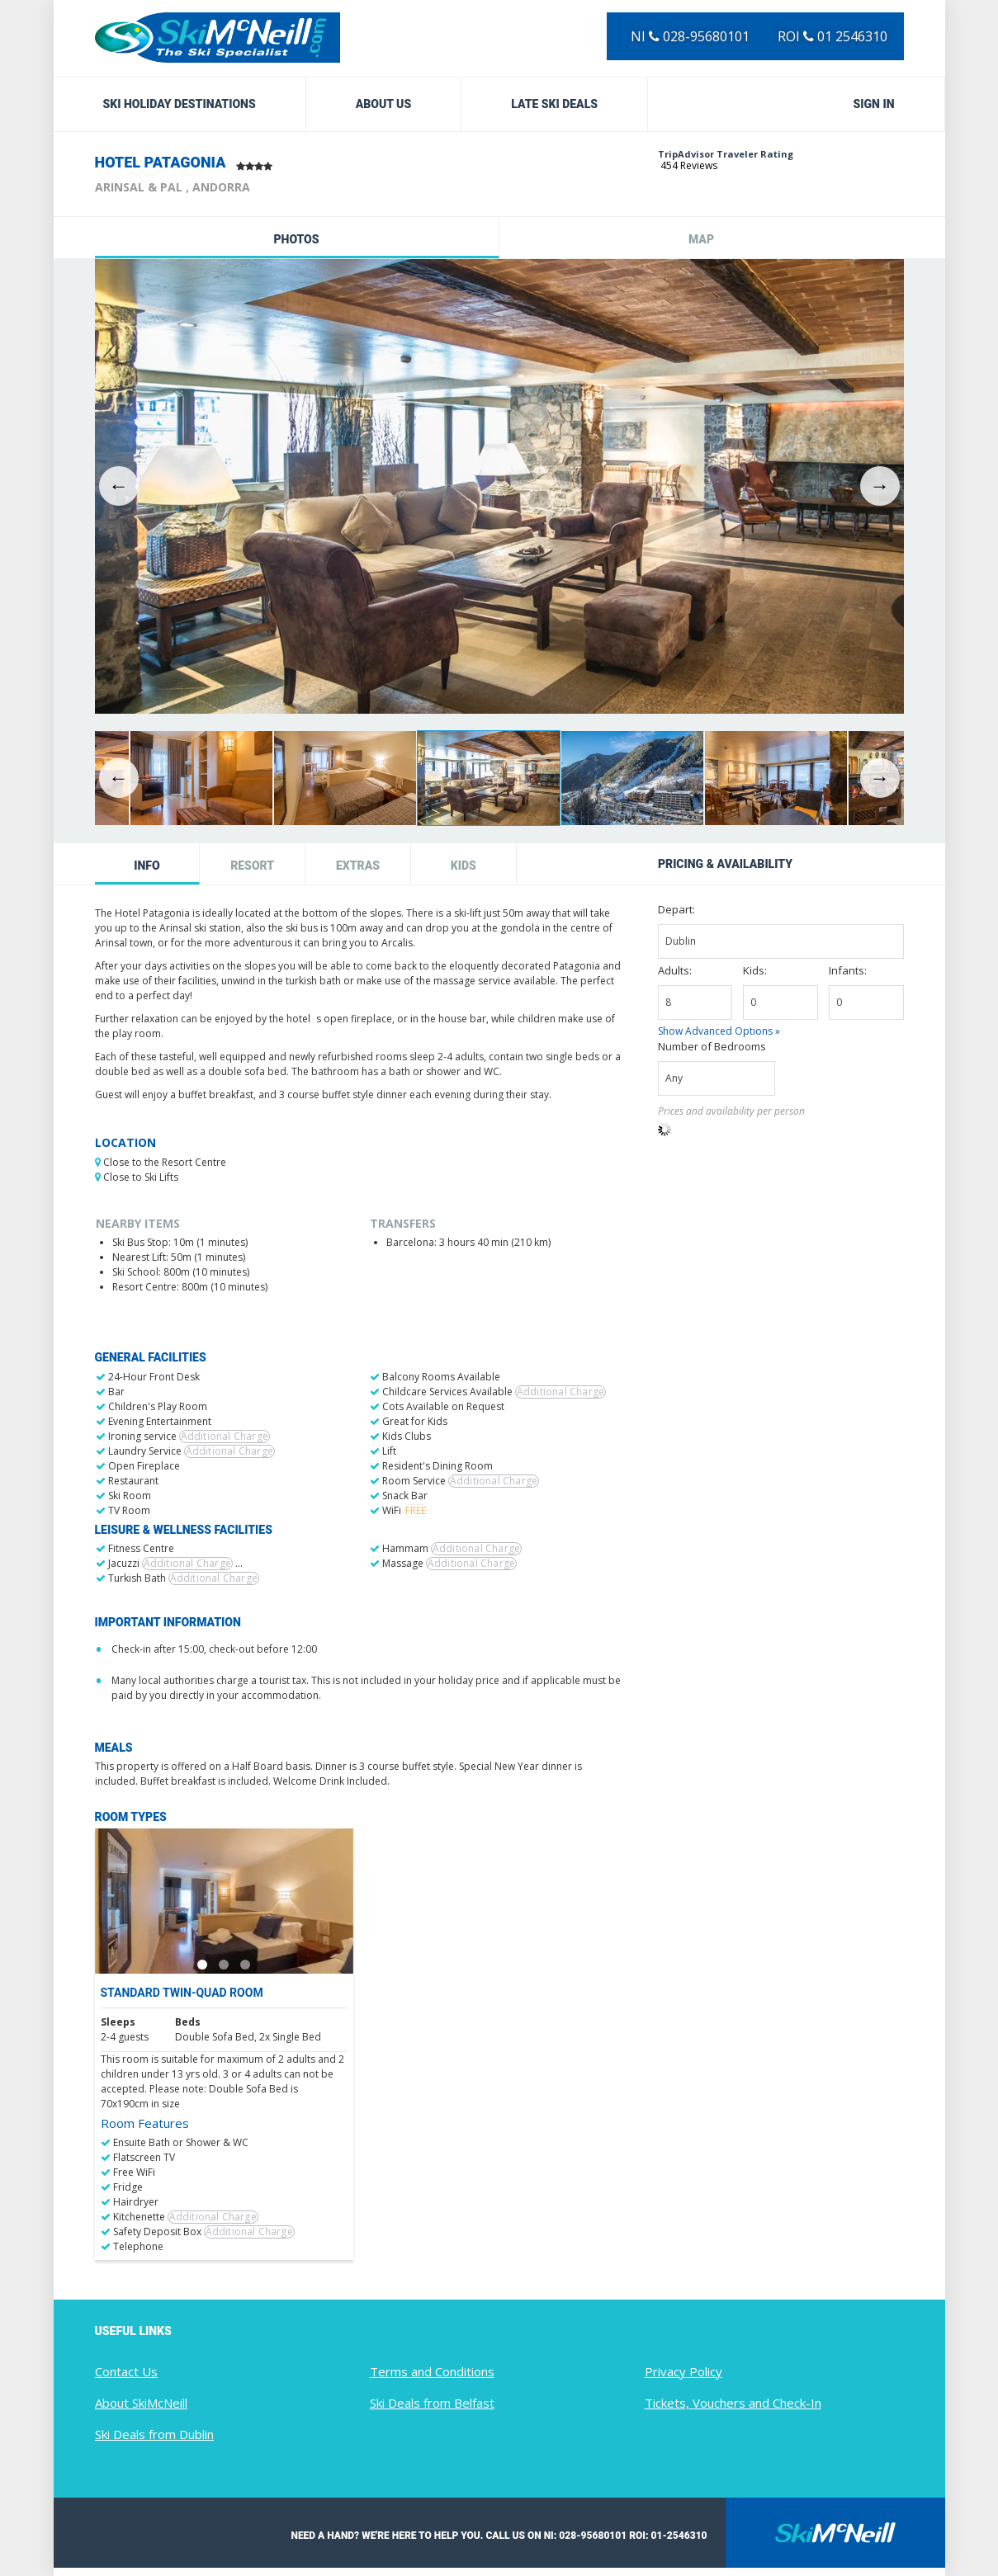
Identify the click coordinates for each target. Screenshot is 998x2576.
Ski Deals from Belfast (432, 2402)
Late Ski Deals (554, 104)
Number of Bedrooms (712, 1046)
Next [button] (880, 486)
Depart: (676, 909)
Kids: (755, 970)
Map (701, 239)
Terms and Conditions (432, 2371)
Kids (463, 865)
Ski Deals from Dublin (154, 2434)
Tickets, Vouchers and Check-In (733, 2402)
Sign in (874, 104)
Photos (296, 239)
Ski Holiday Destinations (179, 104)
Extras (358, 865)
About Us (384, 104)
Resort (252, 865)
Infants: (848, 970)
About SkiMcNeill (141, 2402)
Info (146, 865)
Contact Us (126, 2371)
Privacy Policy (683, 2371)
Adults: (675, 970)
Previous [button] (119, 486)
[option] (499, 486)
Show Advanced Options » (719, 1031)
